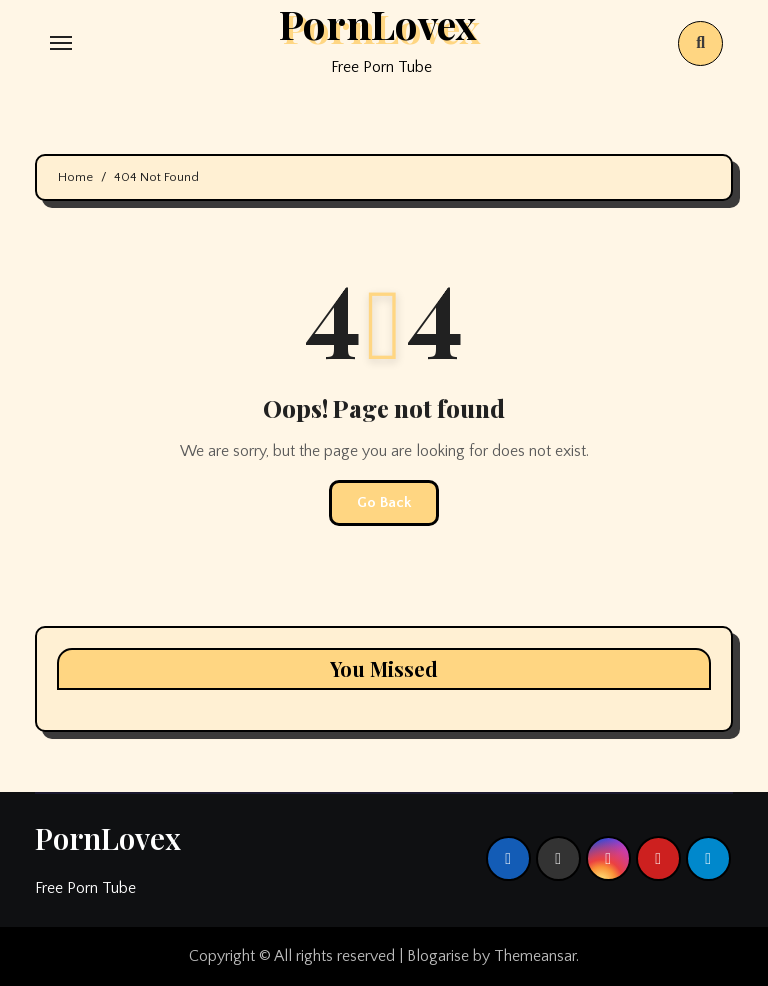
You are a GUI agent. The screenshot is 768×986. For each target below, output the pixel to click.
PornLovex (108, 838)
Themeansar (535, 956)
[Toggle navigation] (61, 43)
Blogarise (438, 956)
